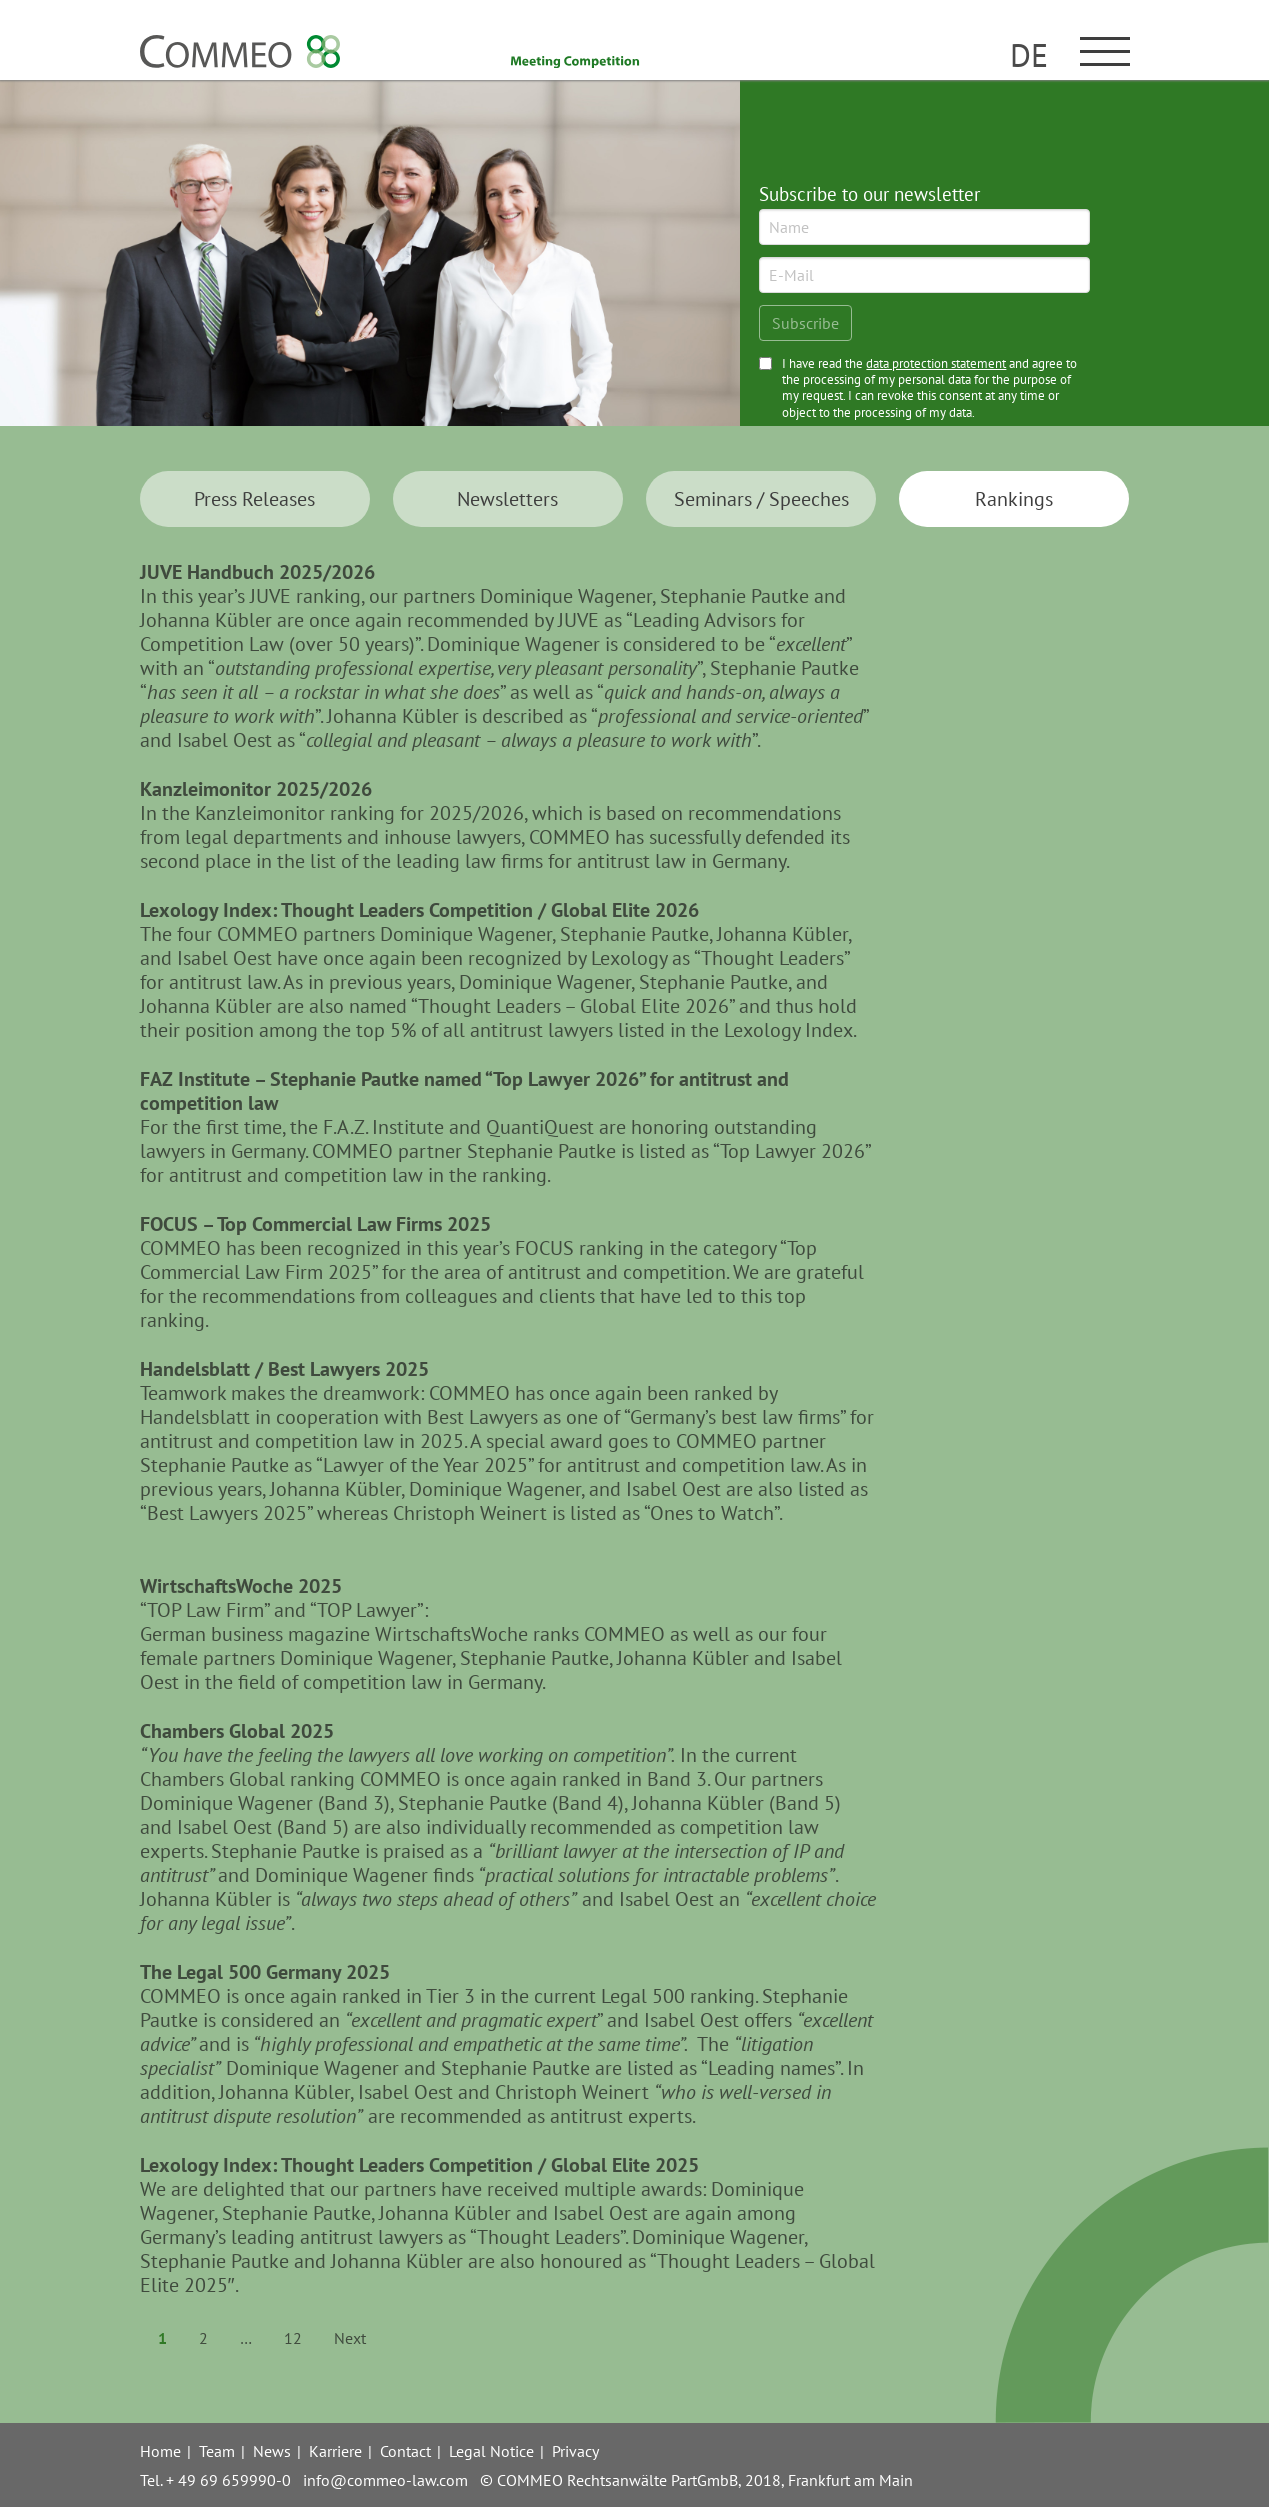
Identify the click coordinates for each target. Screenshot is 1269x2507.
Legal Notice (491, 2451)
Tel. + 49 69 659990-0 (215, 2480)
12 (293, 2338)
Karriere (335, 2451)
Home (160, 2451)
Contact (405, 2451)
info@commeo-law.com (385, 2480)
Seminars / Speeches (761, 499)
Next (350, 2338)
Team (217, 2451)
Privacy (575, 2451)
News (272, 2451)
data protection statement (936, 363)
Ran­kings (1014, 499)
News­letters (507, 499)
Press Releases (254, 499)
